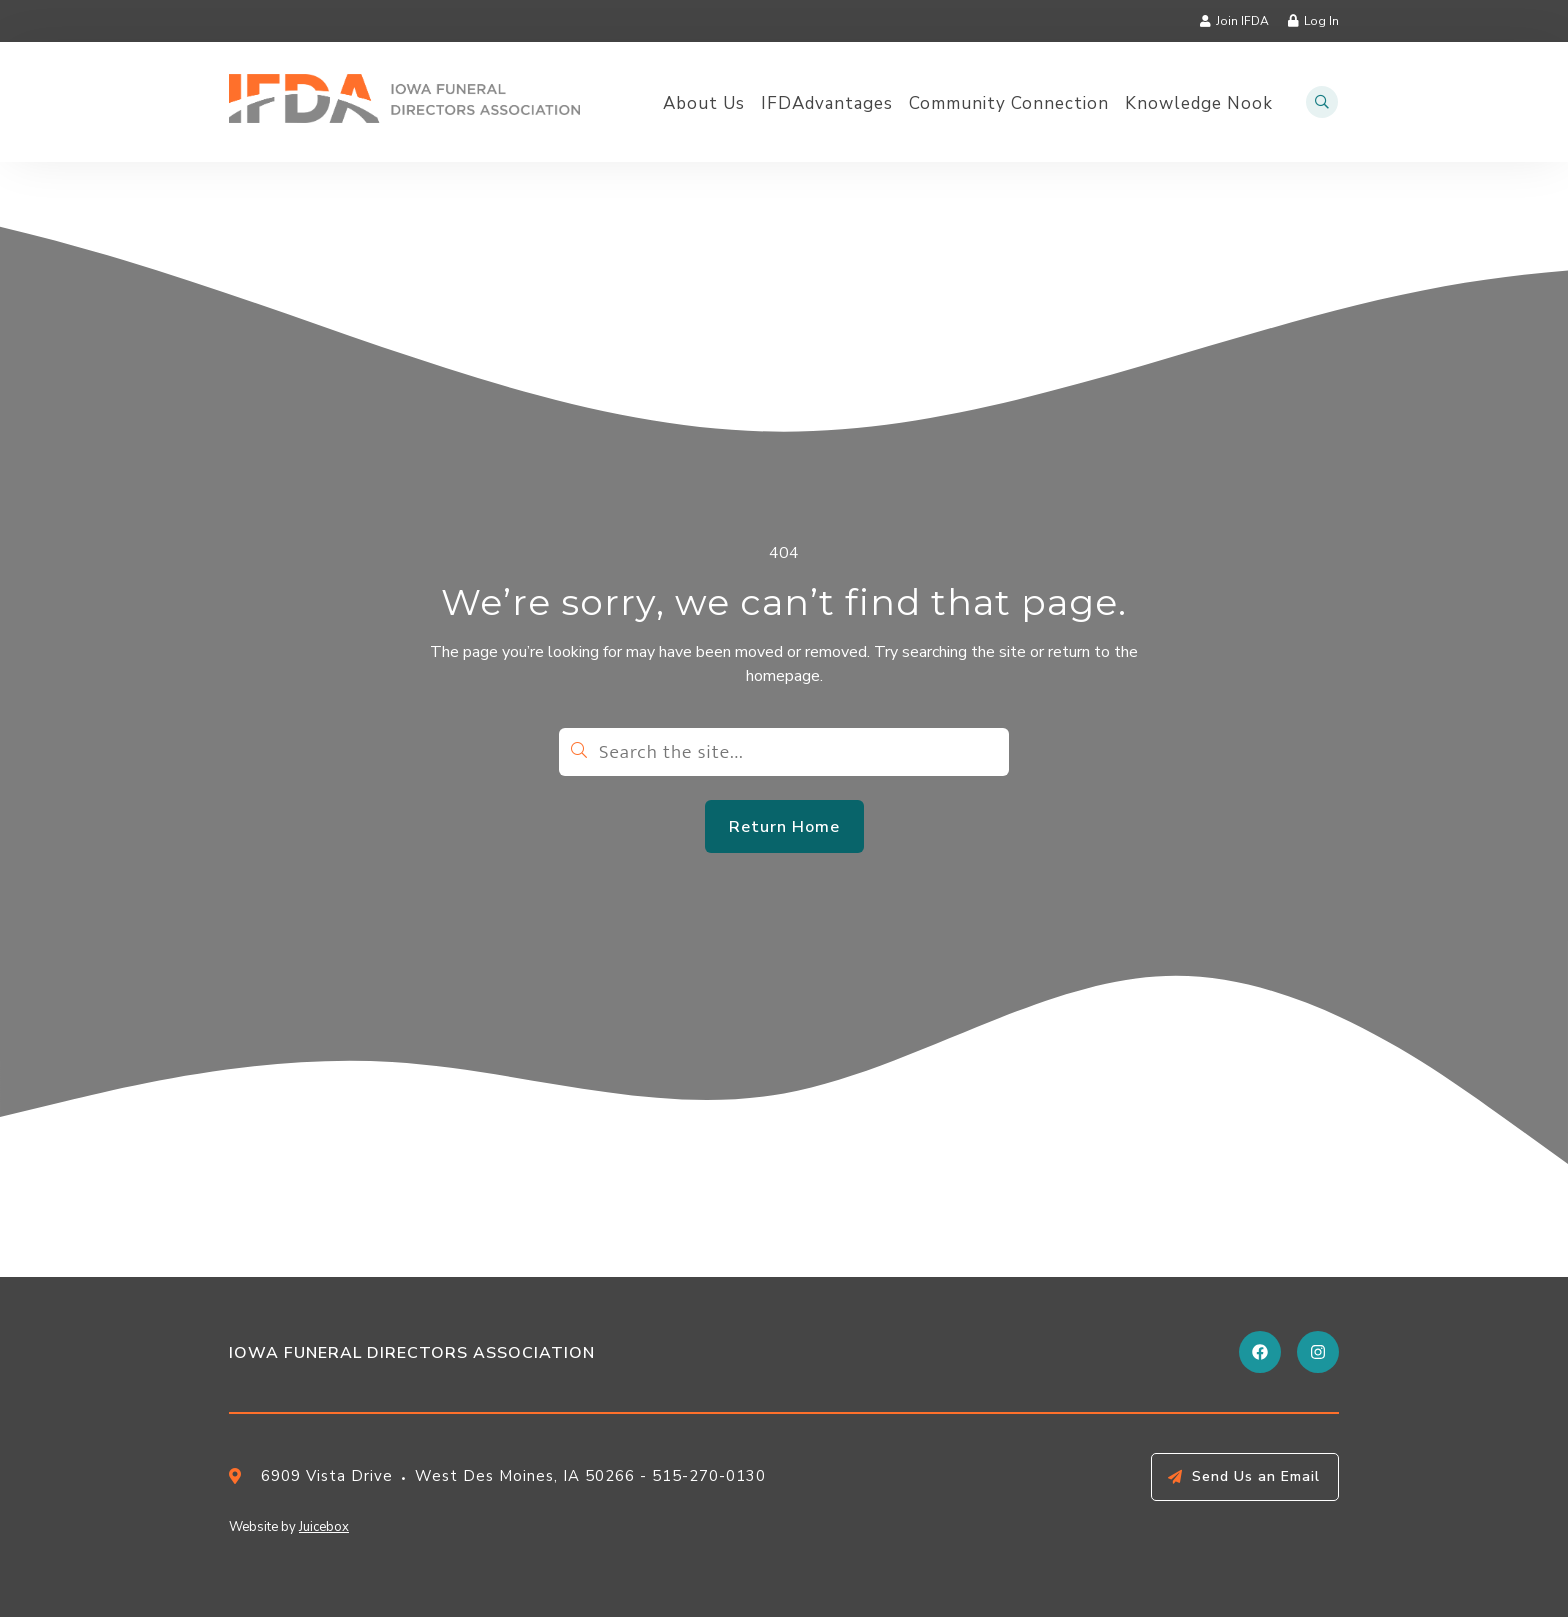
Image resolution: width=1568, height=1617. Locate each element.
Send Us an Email (1256, 1476)
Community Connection (1009, 104)
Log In (1321, 21)
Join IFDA (1242, 21)
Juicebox (324, 1527)
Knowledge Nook (1199, 104)
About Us (704, 104)
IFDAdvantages (827, 104)
